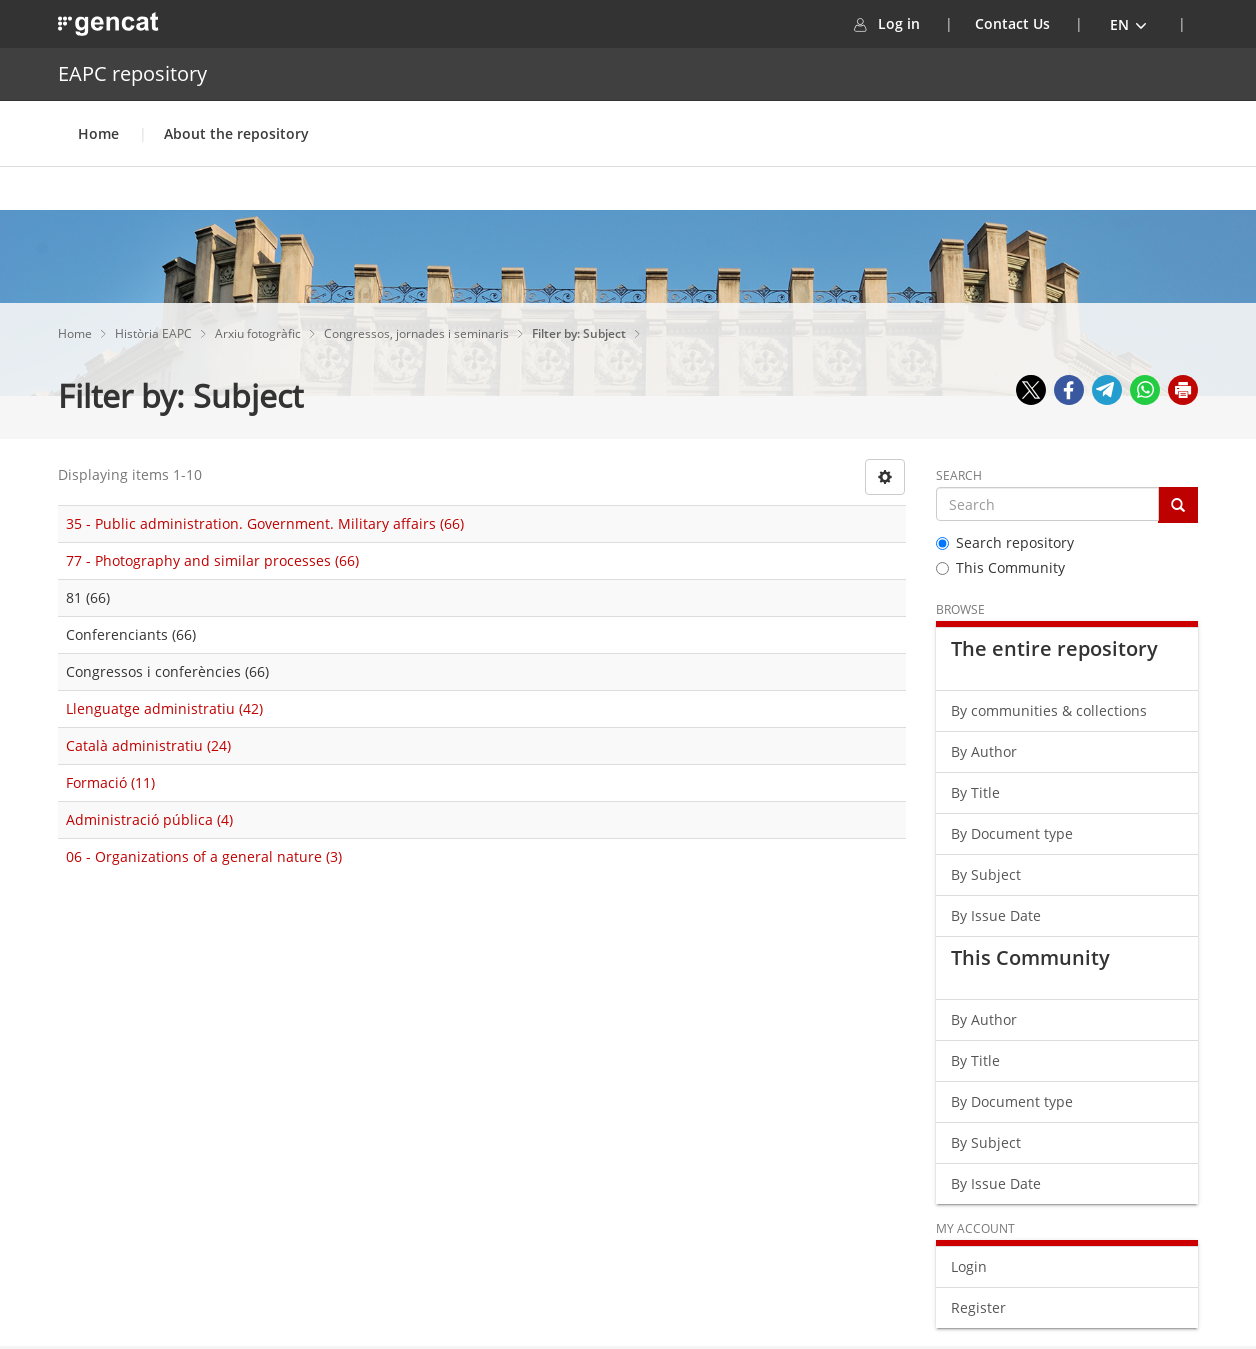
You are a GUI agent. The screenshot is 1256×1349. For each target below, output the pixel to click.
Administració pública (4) (149, 819)
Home (98, 133)
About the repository (236, 133)
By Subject (986, 874)
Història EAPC (155, 333)
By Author (984, 751)
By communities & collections (1049, 710)
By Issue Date (996, 915)
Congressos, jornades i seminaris (418, 333)
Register (978, 1307)
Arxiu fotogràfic (259, 333)
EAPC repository (132, 73)
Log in (911, 23)
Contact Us (1012, 23)
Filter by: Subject (580, 333)
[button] (1129, 24)
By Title (975, 792)
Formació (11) (110, 782)
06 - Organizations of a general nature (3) (204, 856)
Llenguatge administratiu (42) (164, 708)
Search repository (1005, 542)
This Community (1000, 567)
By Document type (1012, 833)
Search (959, 475)
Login (969, 1266)
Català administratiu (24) (148, 745)
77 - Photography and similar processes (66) (212, 560)
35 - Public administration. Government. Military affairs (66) (265, 523)
